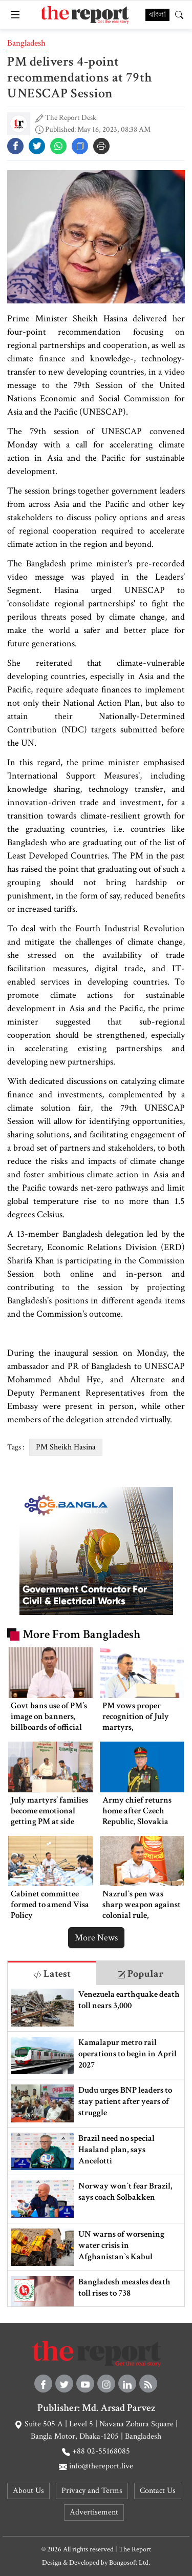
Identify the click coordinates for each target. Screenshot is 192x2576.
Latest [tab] (52, 1973)
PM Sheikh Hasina (66, 1447)
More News (96, 1938)
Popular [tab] (140, 1973)
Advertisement (94, 2512)
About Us (28, 2490)
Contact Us (158, 2490)
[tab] (52, 1973)
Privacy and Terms (91, 2490)
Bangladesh (26, 43)
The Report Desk (70, 117)
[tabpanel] (96, 2146)
